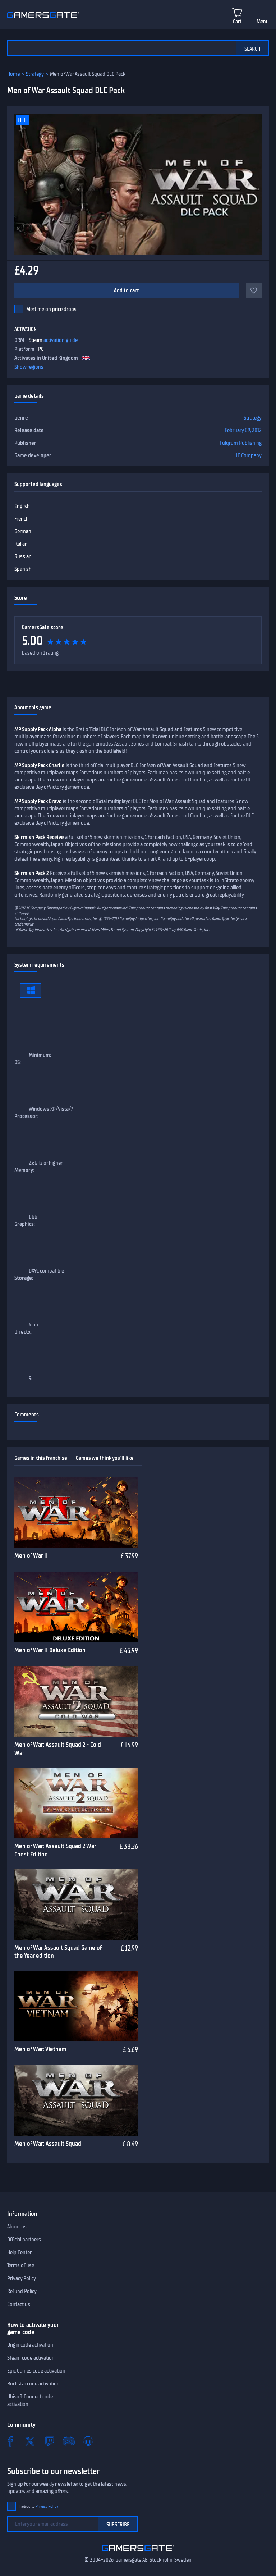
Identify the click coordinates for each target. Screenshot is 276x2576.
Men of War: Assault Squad (47, 2144)
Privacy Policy (21, 2278)
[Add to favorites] (254, 290)
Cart (237, 21)
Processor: (26, 1116)
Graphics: (24, 1224)
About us (17, 2226)
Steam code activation (31, 2357)
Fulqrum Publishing (241, 442)
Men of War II (31, 1555)
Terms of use (20, 2265)
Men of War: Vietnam (40, 2049)
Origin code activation (30, 2344)
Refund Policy (22, 2291)
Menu (263, 21)
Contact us (18, 2304)
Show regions (28, 367)
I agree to (38, 2506)
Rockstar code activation (33, 2383)
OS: (17, 1062)
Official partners (24, 2239)
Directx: (23, 1331)
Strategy (35, 74)
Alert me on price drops (52, 309)
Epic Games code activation (36, 2370)
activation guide (60, 340)
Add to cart (126, 290)
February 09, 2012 (243, 430)
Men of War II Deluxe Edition (50, 1650)
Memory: (24, 1170)
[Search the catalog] (121, 48)
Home (13, 74)
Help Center (19, 2252)
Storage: (23, 1278)
